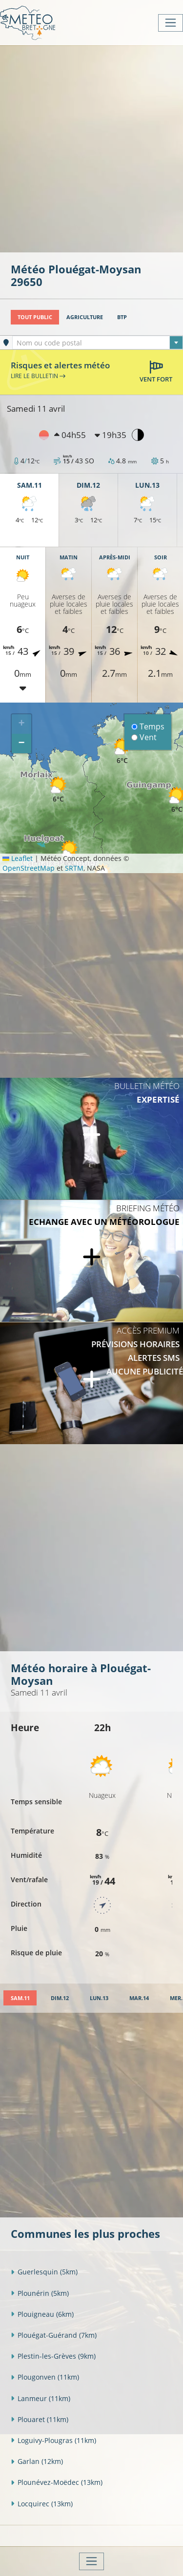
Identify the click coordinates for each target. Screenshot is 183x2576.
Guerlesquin (44, 2271)
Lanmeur (40, 2398)
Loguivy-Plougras (53, 2440)
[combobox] (97, 342)
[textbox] (98, 343)
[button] (69, 853)
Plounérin (40, 2293)
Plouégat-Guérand (54, 2335)
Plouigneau (42, 2314)
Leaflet (17, 858)
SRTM (74, 868)
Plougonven (45, 2377)
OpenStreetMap (28, 868)
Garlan (37, 2461)
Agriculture (84, 317)
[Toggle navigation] (170, 23)
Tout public (35, 317)
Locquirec (42, 2503)
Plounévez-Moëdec (56, 2482)
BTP (122, 317)
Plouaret (39, 2419)
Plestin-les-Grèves (53, 2356)
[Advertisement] (91, 148)
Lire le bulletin (38, 376)
